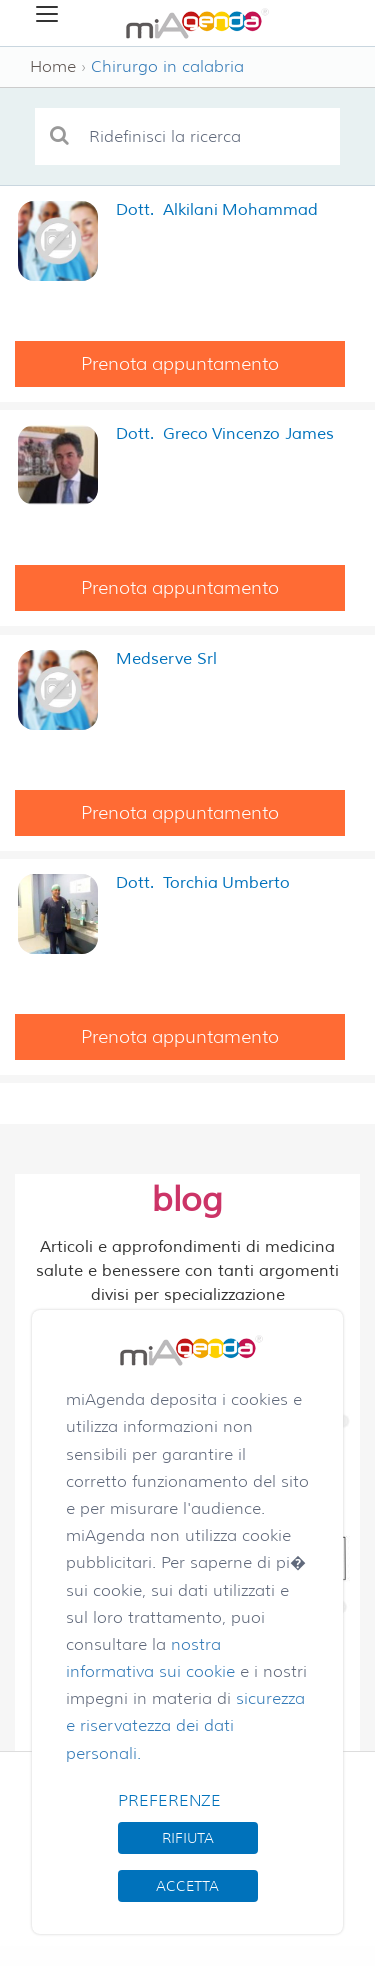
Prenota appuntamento (180, 364)
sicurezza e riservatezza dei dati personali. (185, 1725)
